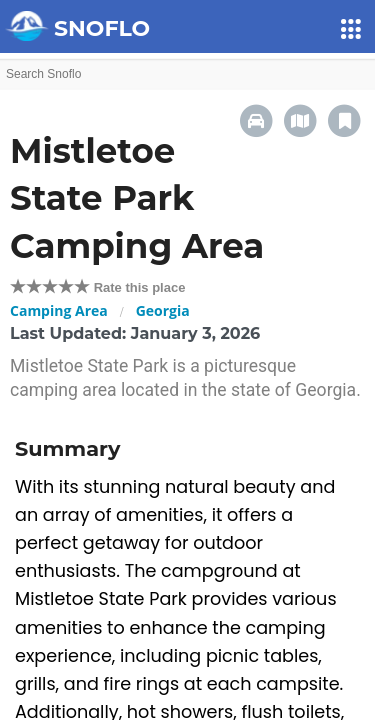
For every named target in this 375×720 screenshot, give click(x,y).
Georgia (163, 310)
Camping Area (59, 310)
